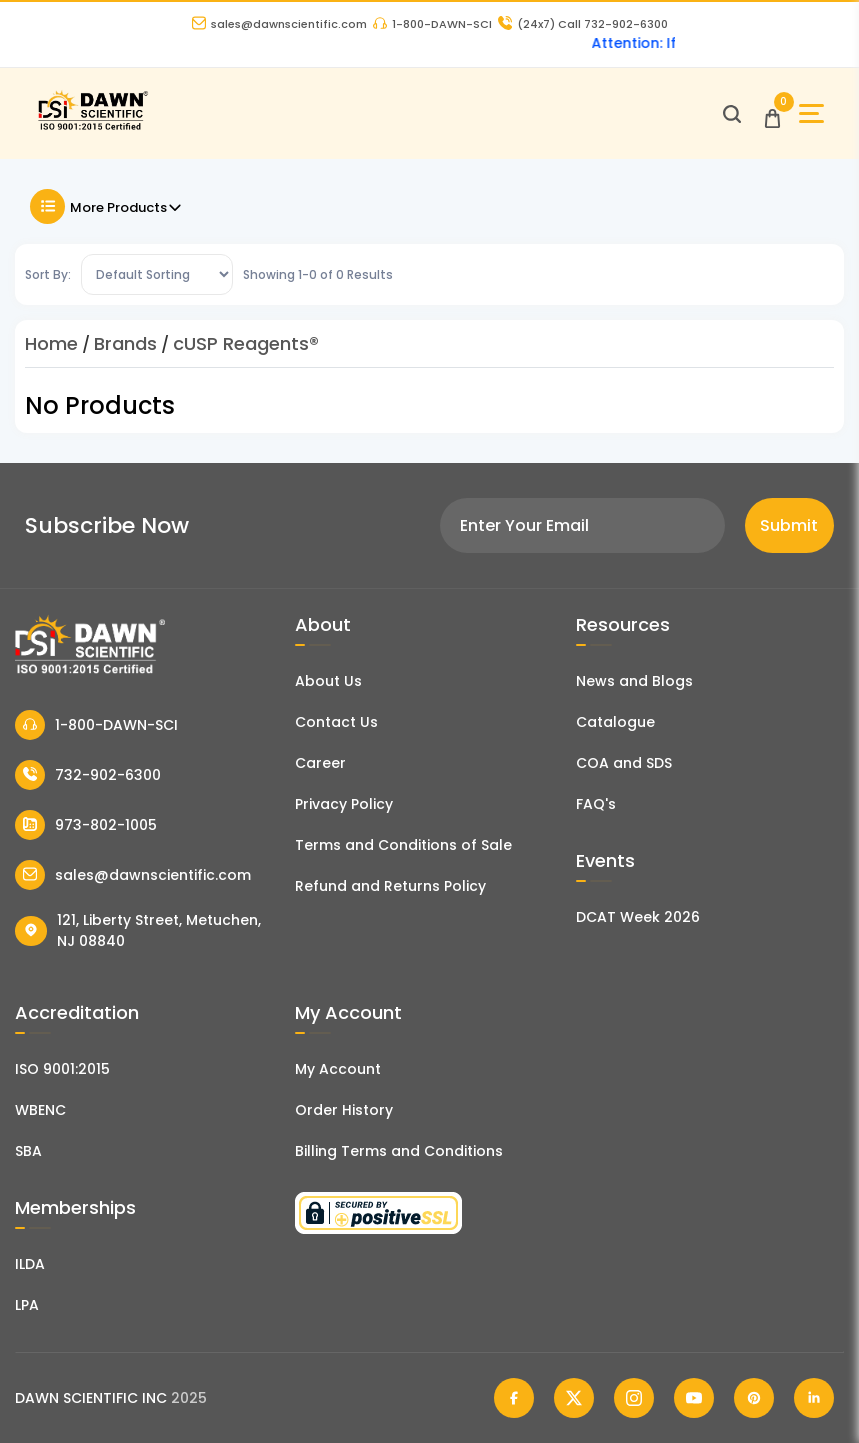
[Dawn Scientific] (92, 127)
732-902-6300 (88, 775)
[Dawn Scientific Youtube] (694, 1398)
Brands (125, 343)
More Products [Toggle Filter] (106, 206)
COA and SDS (624, 763)
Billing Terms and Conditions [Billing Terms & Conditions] (399, 1151)
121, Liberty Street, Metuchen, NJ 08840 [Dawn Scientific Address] (138, 930)
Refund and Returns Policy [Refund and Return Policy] (390, 886)
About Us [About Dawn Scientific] (328, 681)
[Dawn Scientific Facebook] (514, 1398)
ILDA (30, 1264)
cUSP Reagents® (246, 343)
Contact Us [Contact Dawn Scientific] (336, 722)
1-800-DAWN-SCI (432, 24)
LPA (27, 1305)
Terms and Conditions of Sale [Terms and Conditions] (403, 845)
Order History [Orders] (344, 1110)
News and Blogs (634, 681)
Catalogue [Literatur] (615, 722)
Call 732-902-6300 (583, 24)
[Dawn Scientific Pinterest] (754, 1398)
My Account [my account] (338, 1069)
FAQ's (596, 804)
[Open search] (732, 114)
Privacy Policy (344, 804)
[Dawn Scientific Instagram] (634, 1398)
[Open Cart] (772, 113)
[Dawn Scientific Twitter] (574, 1398)
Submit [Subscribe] (789, 525)
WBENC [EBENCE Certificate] (40, 1110)
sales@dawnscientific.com (279, 24)
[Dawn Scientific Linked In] (814, 1398)
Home (51, 343)
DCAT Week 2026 (638, 917)
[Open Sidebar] (811, 113)
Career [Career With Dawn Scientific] (320, 763)
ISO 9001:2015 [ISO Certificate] (62, 1069)
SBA (28, 1151)
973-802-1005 (86, 825)
